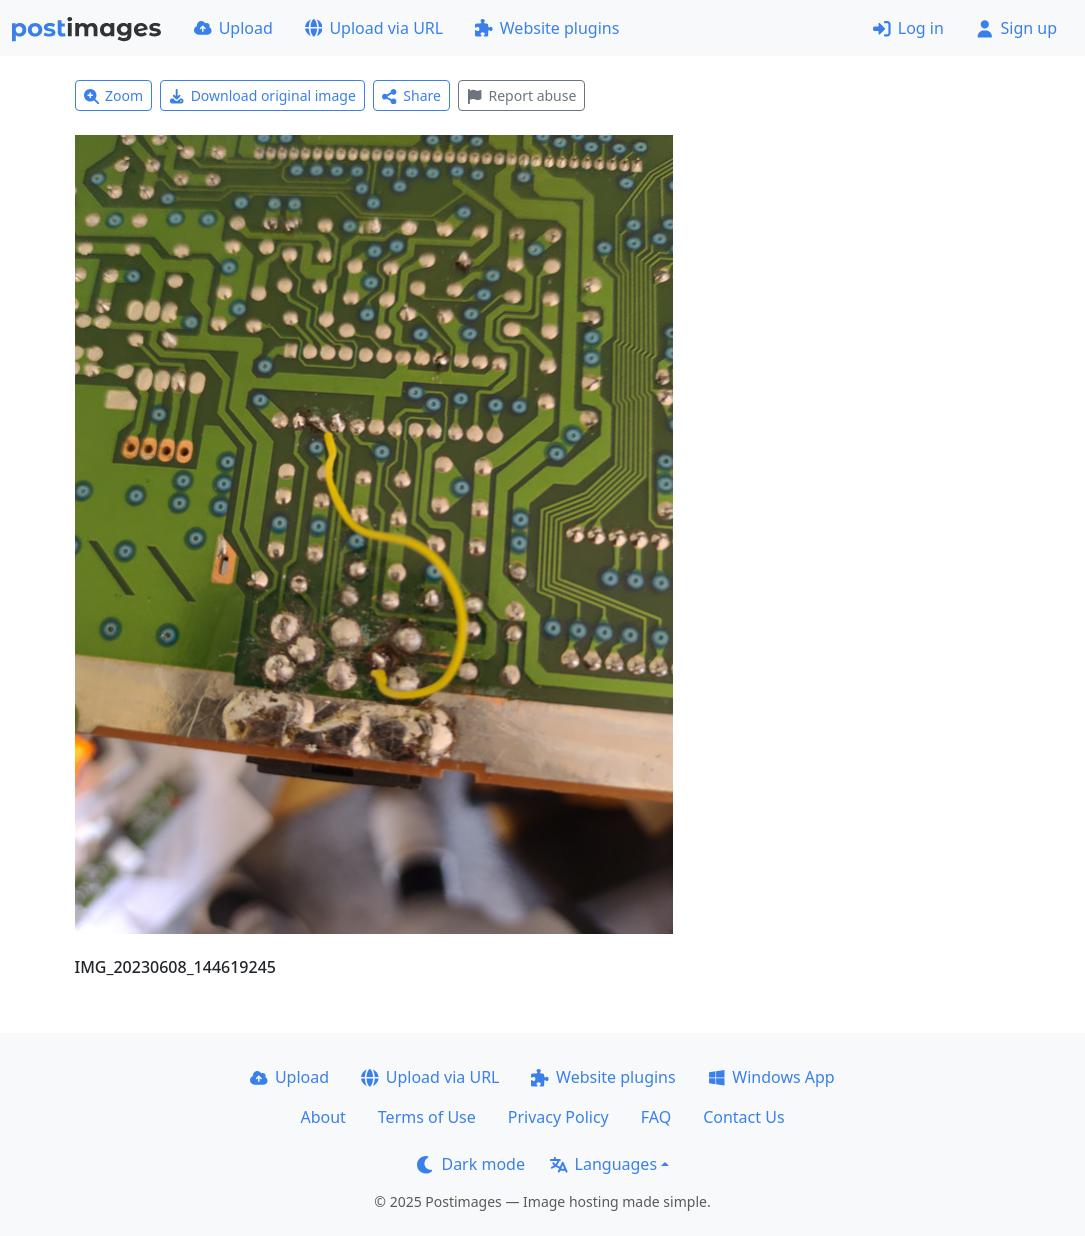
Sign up (1016, 28)
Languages (603, 1164)
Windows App (771, 1077)
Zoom (114, 95)
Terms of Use (427, 1117)
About (322, 1117)
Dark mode (471, 1164)
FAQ (656, 1117)
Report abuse (521, 95)
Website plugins (547, 28)
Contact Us (743, 1117)
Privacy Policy (558, 1117)
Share (411, 95)
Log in (908, 28)
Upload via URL (374, 28)
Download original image (262, 95)
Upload (233, 28)
